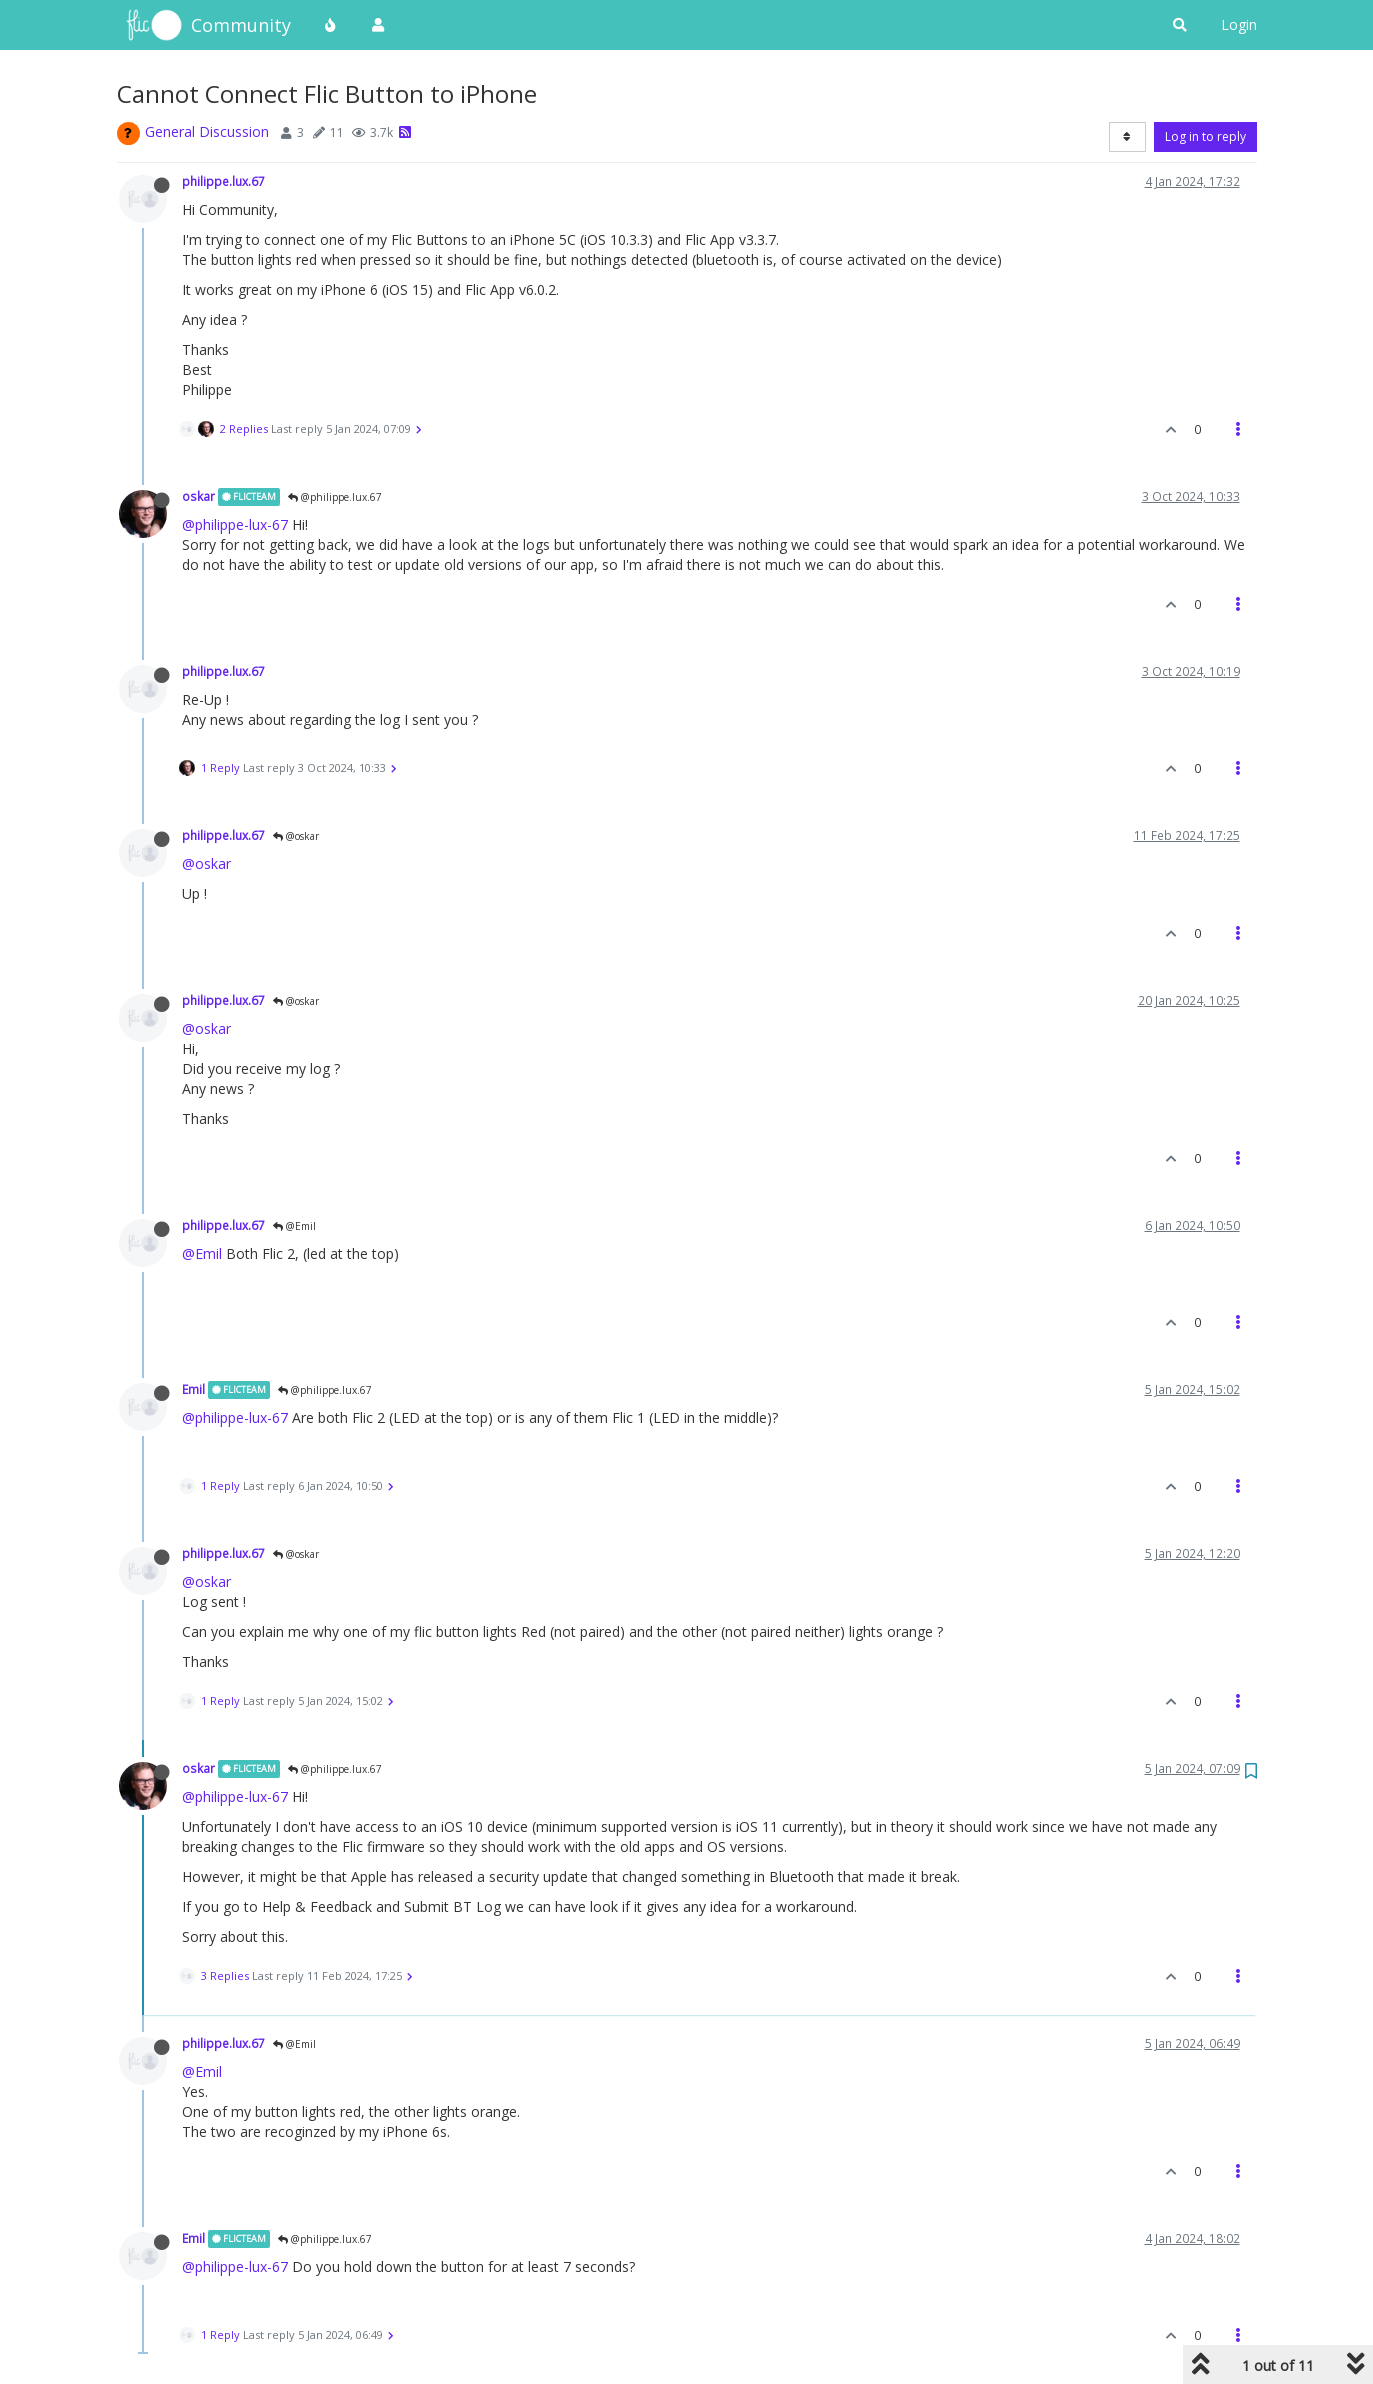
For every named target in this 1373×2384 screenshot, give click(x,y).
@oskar (296, 836)
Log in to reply (1205, 136)
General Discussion (207, 131)
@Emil (294, 1226)
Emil (193, 1389)
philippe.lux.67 (223, 181)
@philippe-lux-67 (235, 524)
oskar (198, 496)
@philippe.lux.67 (335, 497)
